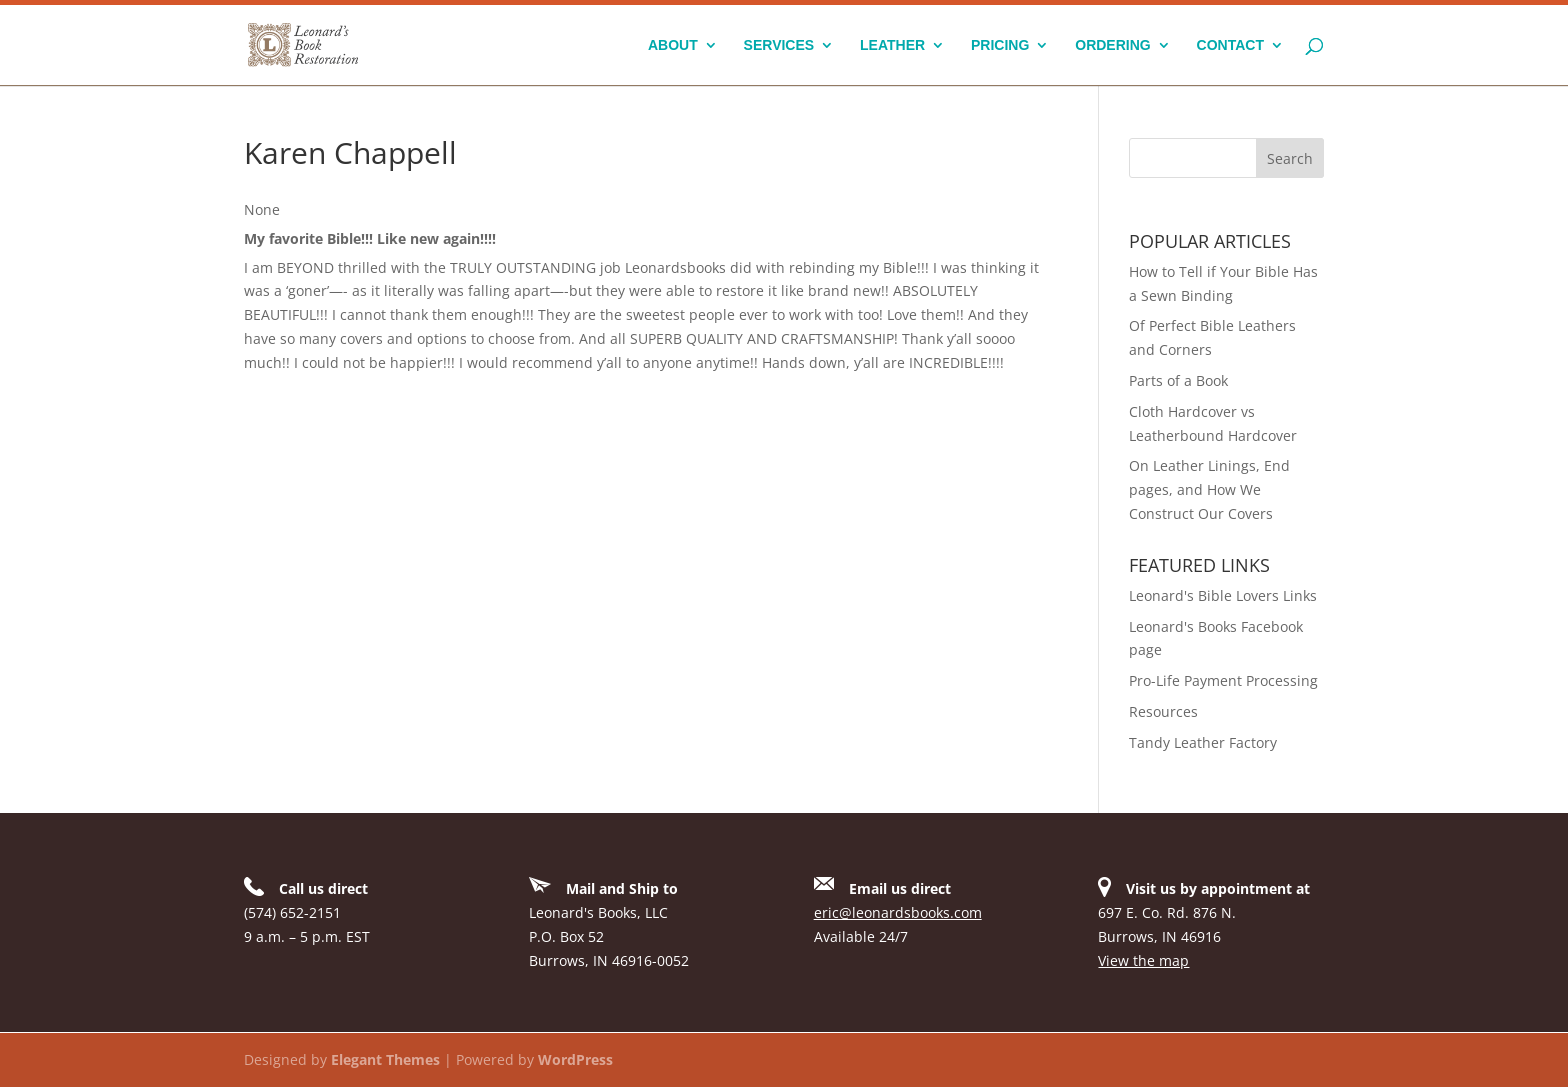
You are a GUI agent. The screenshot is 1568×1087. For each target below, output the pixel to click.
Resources (1163, 711)
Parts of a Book (1178, 380)
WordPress (575, 1059)
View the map (1143, 960)
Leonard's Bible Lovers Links (1223, 595)
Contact (1230, 45)
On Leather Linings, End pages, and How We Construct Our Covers (1209, 489)
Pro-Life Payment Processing (1223, 680)
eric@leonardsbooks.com (898, 912)
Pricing (1000, 45)
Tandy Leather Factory (1203, 742)
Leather (892, 45)
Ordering (1112, 45)
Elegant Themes (385, 1059)
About (673, 45)
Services (779, 45)
